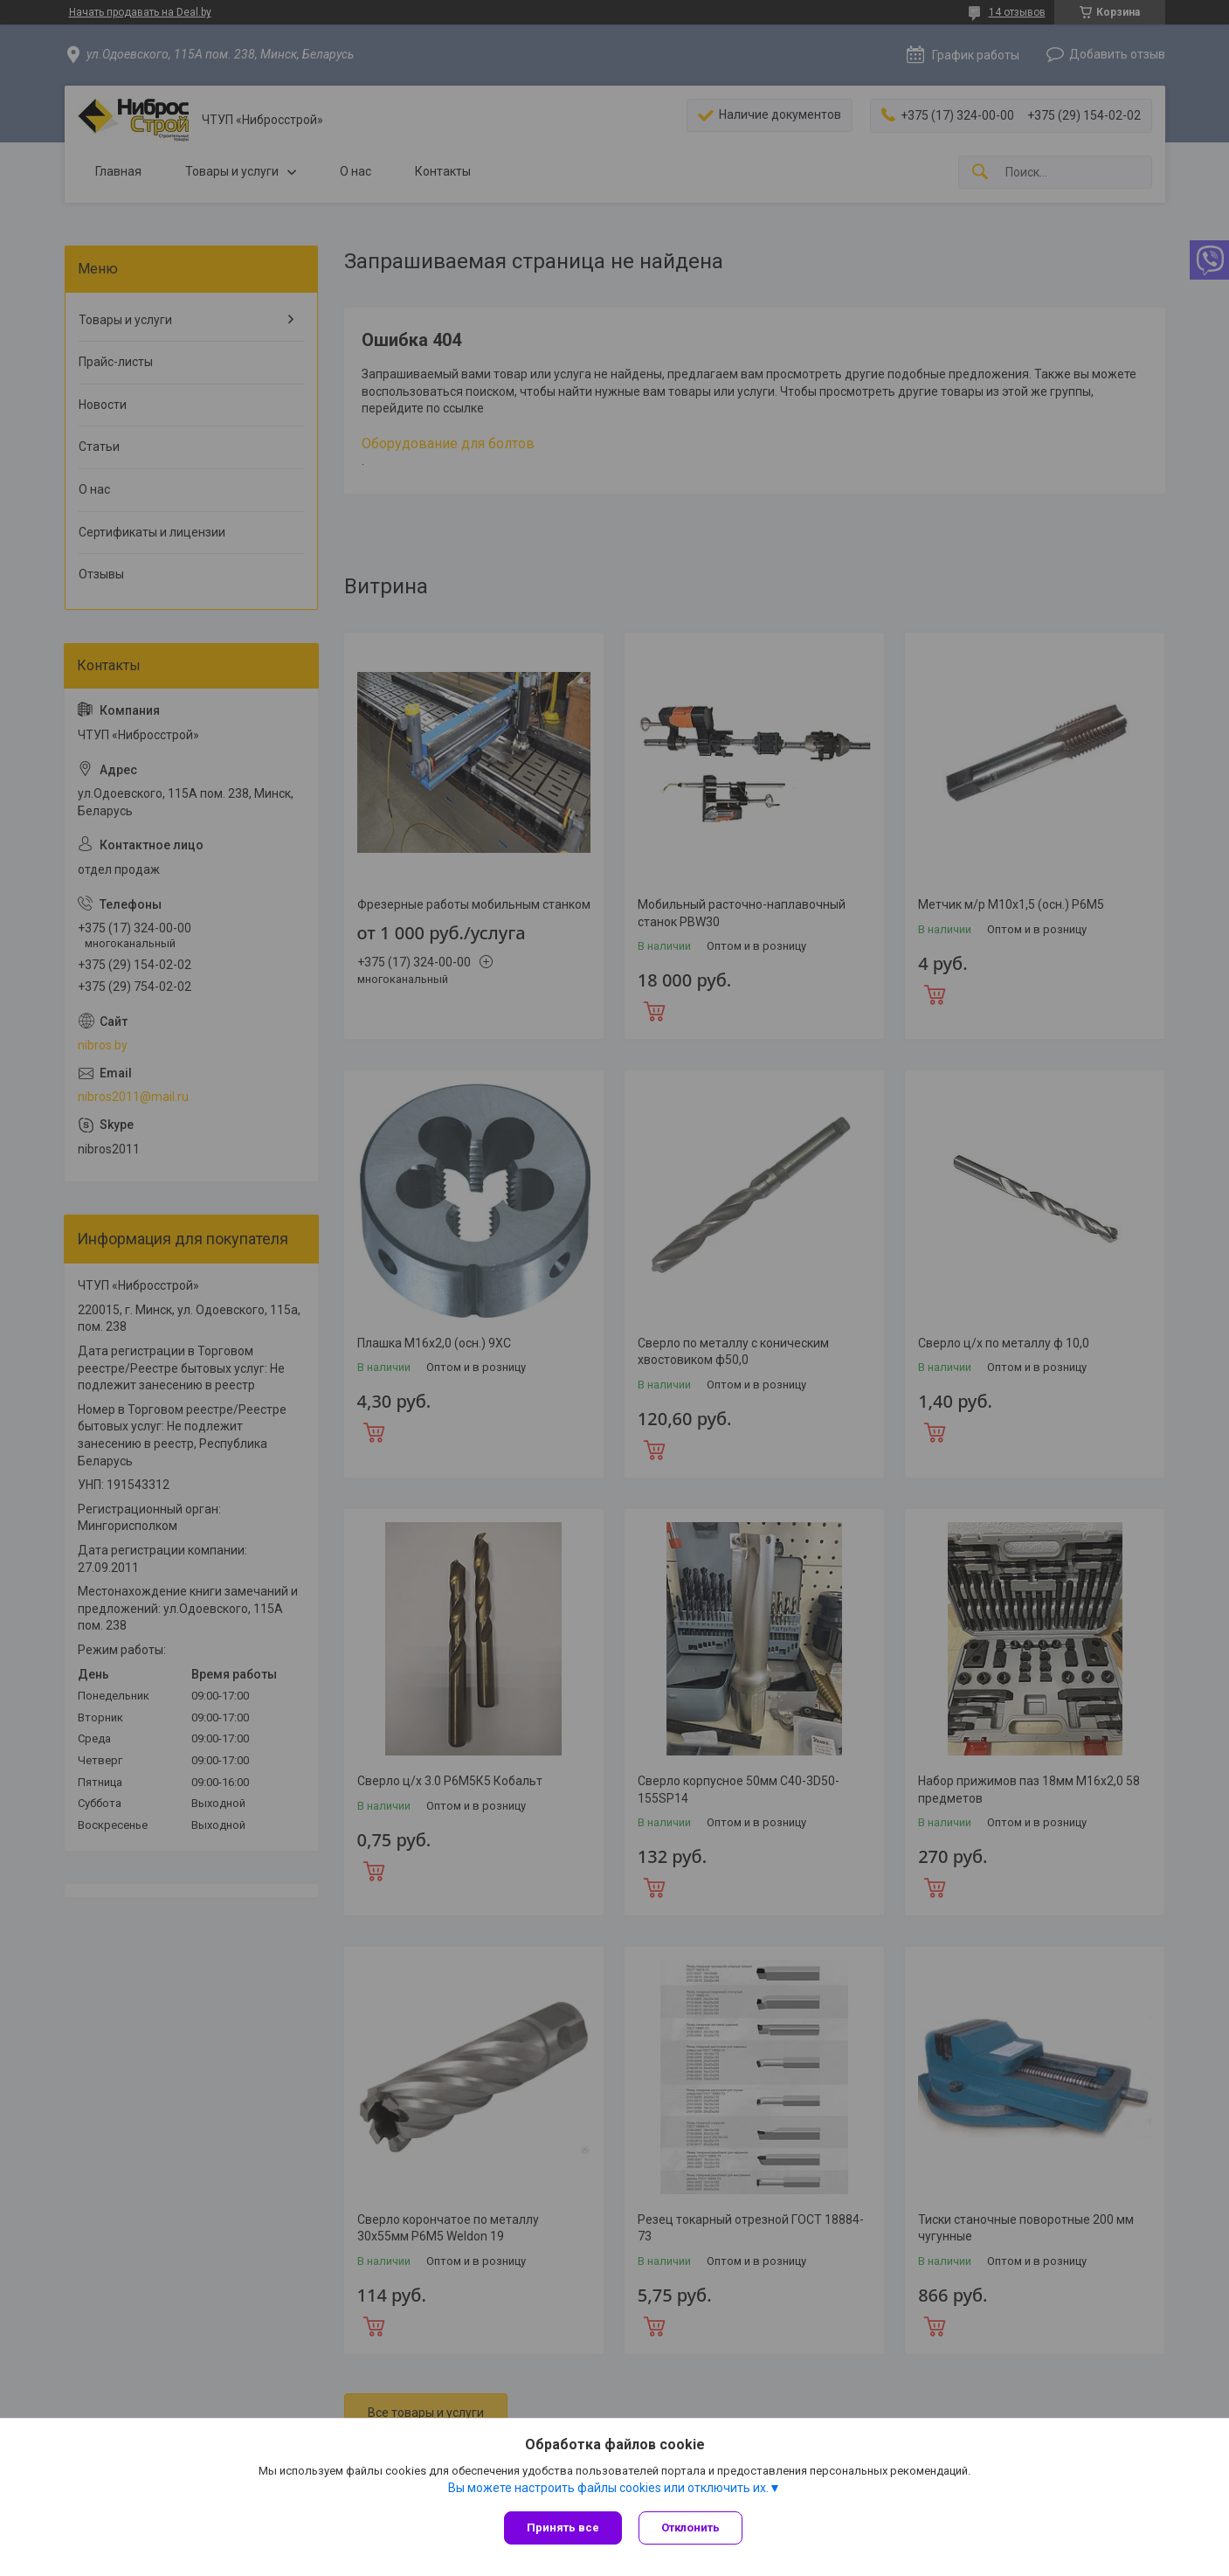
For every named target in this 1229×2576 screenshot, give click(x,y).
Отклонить (691, 2527)
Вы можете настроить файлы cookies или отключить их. (608, 2488)
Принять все (563, 2527)
